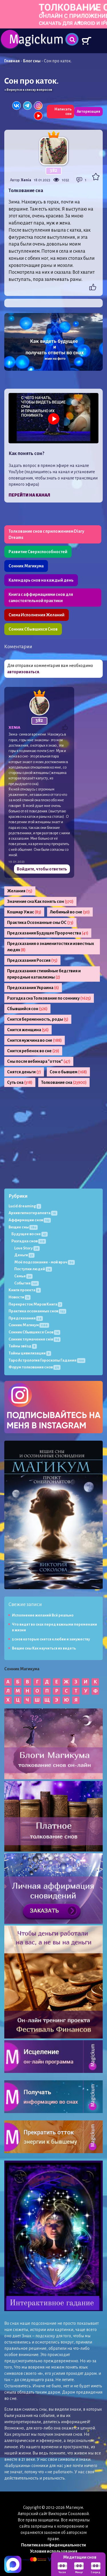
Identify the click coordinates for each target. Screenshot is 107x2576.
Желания (20, 891)
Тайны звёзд (23, 1346)
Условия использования (53, 2551)
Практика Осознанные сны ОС (40, 922)
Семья (23, 1276)
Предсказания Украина (33, 987)
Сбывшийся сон (27, 1008)
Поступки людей (33, 1269)
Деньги (24, 1255)
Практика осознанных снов (37, 1311)
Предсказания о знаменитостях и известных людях (50, 946)
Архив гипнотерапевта (33, 1213)
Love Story (27, 1248)
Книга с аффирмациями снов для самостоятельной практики (41, 597)
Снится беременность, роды (37, 1019)
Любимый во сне (70, 912)
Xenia (26, 180)
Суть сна (20, 1082)
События (26, 1283)
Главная (12, 61)
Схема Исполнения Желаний (36, 615)
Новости (20, 1297)
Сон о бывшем (68, 1072)
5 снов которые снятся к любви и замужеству (51, 1639)
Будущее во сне (29, 1234)
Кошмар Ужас (24, 912)
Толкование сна (64, 1082)
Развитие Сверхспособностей (38, 551)
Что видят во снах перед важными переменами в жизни (54, 1627)
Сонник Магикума (26, 566)
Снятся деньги (24, 1072)
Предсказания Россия (32, 960)
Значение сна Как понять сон (40, 901)
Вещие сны (23, 1227)
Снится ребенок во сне (33, 1051)
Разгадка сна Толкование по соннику (49, 998)
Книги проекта (25, 1290)
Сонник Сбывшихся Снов (33, 629)
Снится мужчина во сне (34, 1040)
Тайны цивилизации (30, 1353)
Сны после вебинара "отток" (38, 1061)
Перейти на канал (29, 495)
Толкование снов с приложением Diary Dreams (46, 534)
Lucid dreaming (25, 1206)
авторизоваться (23, 672)
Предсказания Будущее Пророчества (47, 933)
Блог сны (32, 61)
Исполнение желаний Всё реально (43, 1615)
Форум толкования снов (34, 1367)
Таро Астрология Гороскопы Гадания (47, 1360)
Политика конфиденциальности (53, 2545)
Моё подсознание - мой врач (44, 1262)
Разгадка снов (28, 1241)
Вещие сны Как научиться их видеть (44, 1648)
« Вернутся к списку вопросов (28, 90)
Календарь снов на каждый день (41, 580)
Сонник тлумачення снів (34, 1339)
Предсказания (26, 1318)
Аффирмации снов (30, 1220)
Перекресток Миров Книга (35, 1304)
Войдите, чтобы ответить (42, 869)
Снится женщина (28, 1029)
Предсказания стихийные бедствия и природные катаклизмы (44, 974)
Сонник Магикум (29, 1325)
